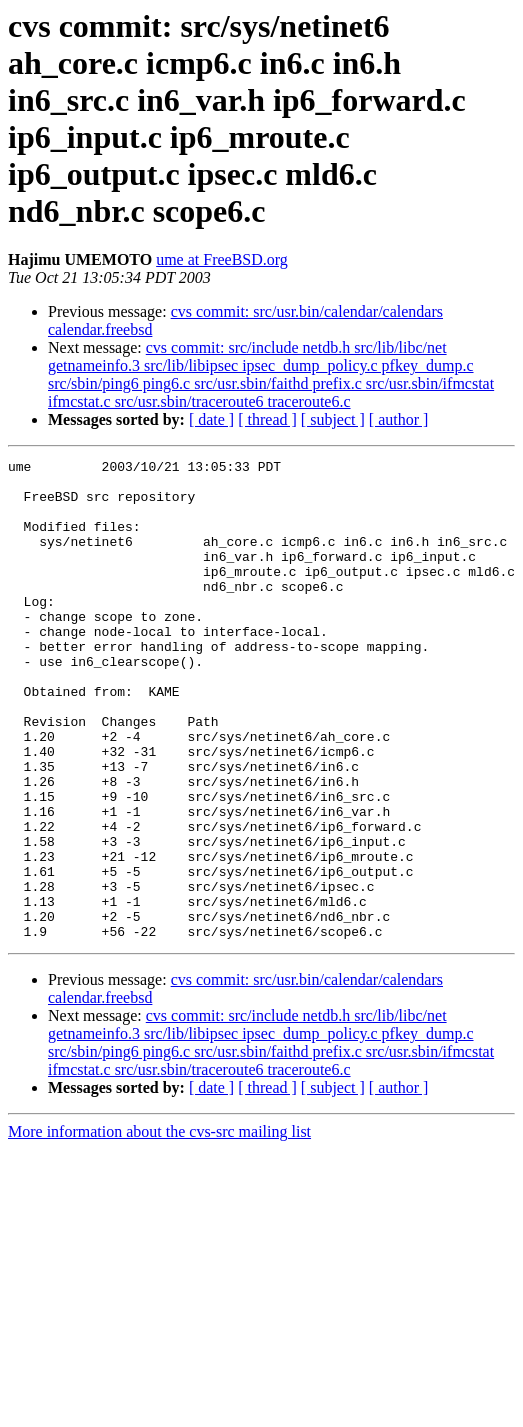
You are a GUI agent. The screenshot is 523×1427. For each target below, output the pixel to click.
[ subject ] (333, 419)
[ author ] (399, 419)
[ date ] (211, 419)
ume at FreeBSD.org (222, 259)
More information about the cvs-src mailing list (159, 1227)
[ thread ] (267, 419)
